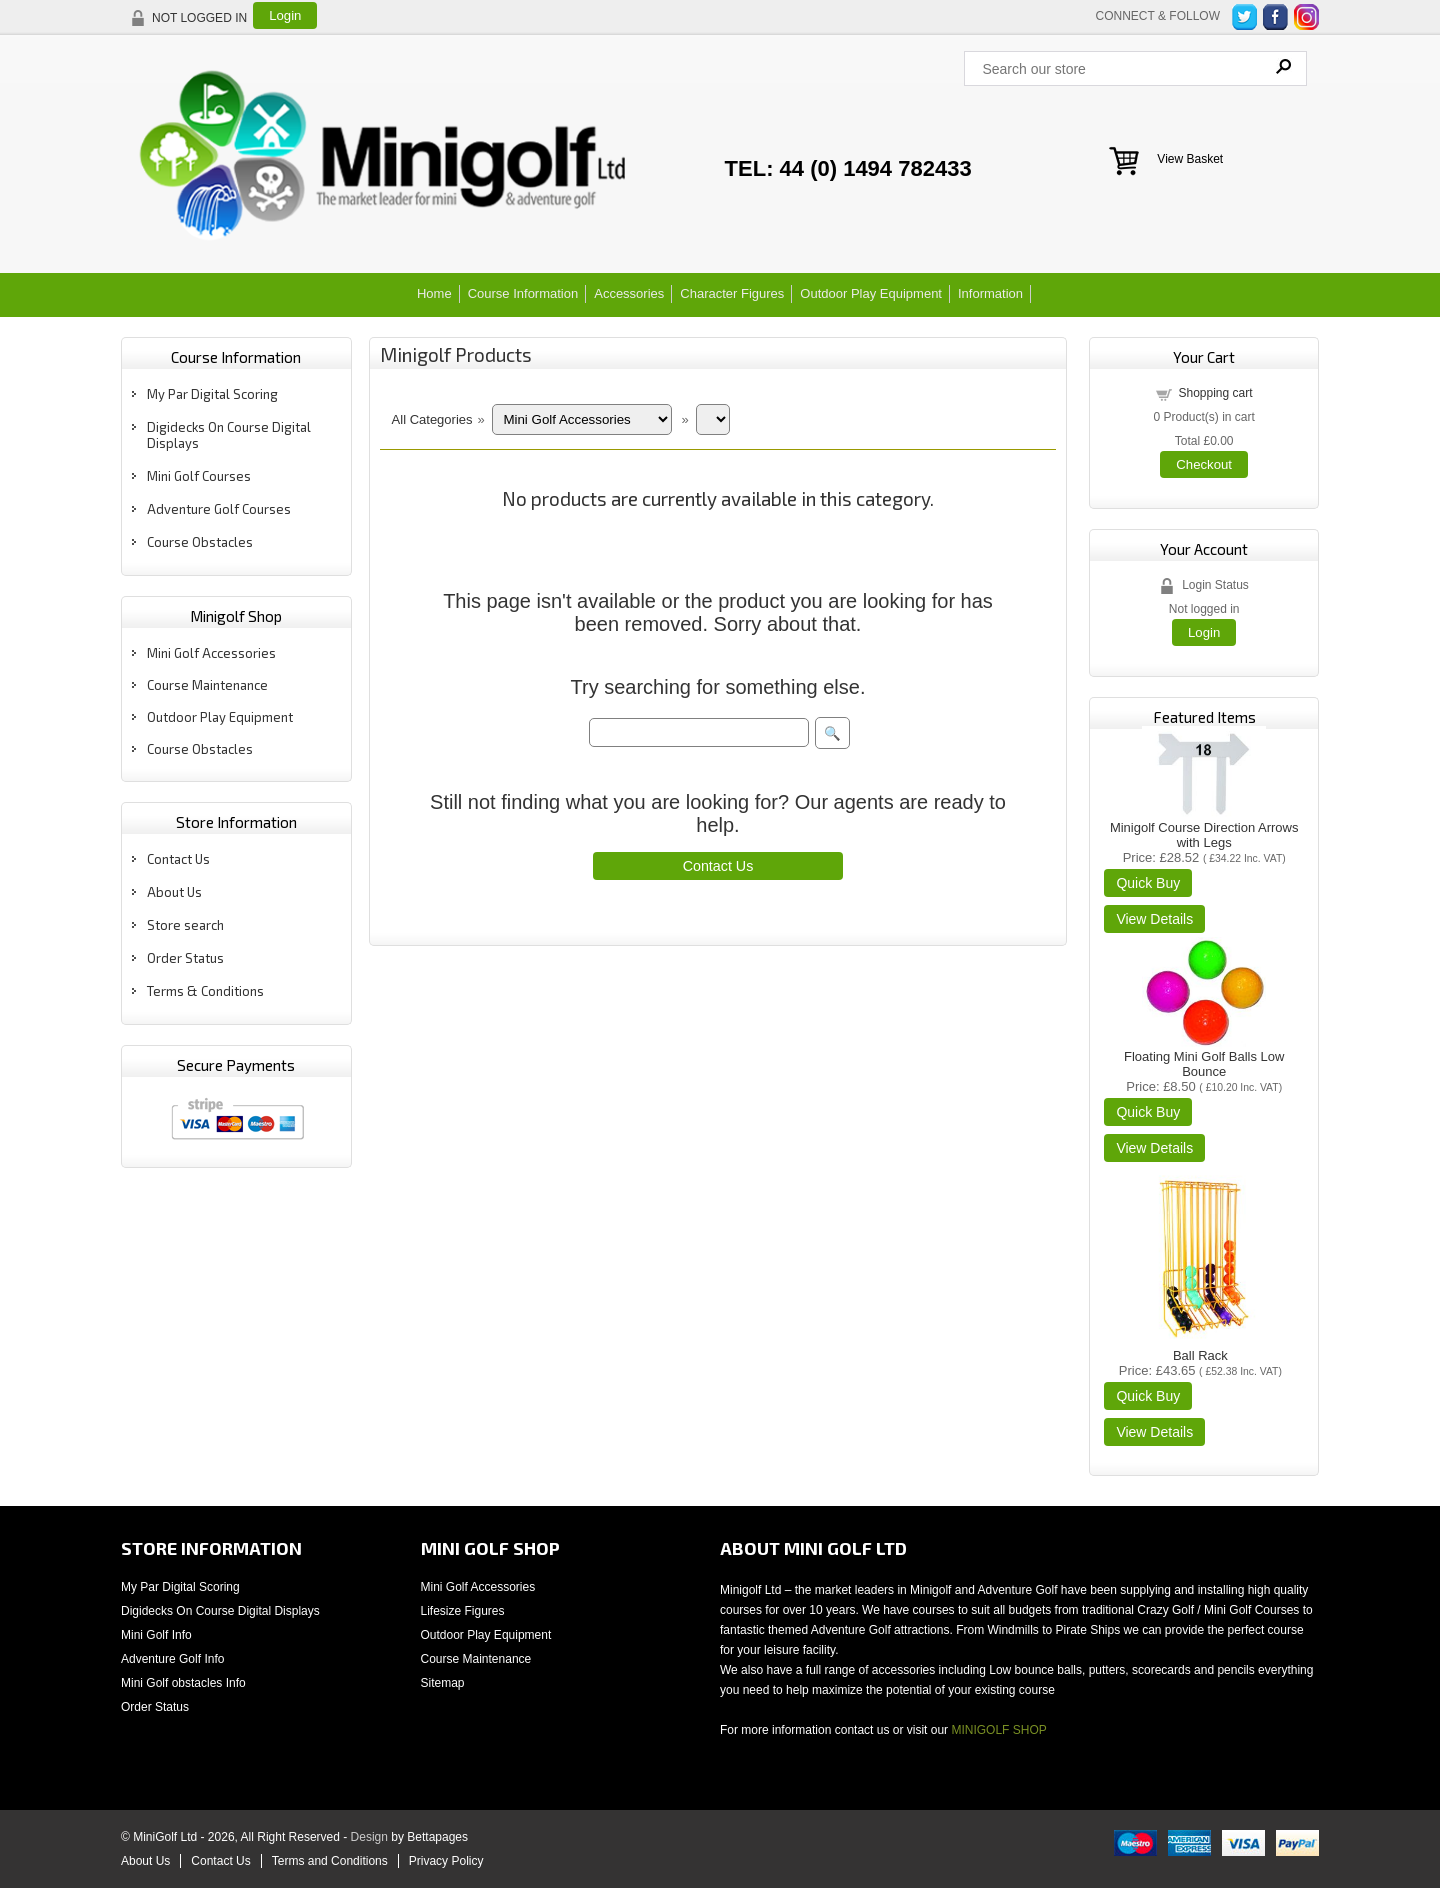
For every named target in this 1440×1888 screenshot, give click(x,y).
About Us (174, 892)
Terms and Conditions (330, 1861)
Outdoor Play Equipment (871, 293)
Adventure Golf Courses (219, 509)
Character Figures (732, 293)
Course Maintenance (207, 685)
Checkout (1204, 464)
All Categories (432, 419)
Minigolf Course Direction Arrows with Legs (1204, 835)
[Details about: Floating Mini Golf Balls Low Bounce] (1154, 1148)
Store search (185, 925)
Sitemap (443, 1683)
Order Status (185, 958)
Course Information (523, 293)
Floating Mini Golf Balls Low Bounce (1204, 1064)
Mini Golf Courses (199, 476)
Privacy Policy (446, 1861)
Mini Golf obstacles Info (183, 1683)
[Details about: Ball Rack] (1154, 1432)
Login (285, 15)
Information (990, 293)
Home (434, 293)
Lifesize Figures (463, 1611)
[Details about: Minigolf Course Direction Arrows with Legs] (1154, 919)
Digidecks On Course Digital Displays (220, 1611)
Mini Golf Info (156, 1635)
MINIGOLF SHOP (998, 1730)
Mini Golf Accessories (211, 653)
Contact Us (178, 859)
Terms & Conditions (205, 991)
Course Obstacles (200, 542)
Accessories (629, 293)
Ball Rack (1200, 1355)
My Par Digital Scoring (212, 394)
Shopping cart (1215, 393)
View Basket (1190, 159)
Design (369, 1837)
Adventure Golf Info (172, 1659)
